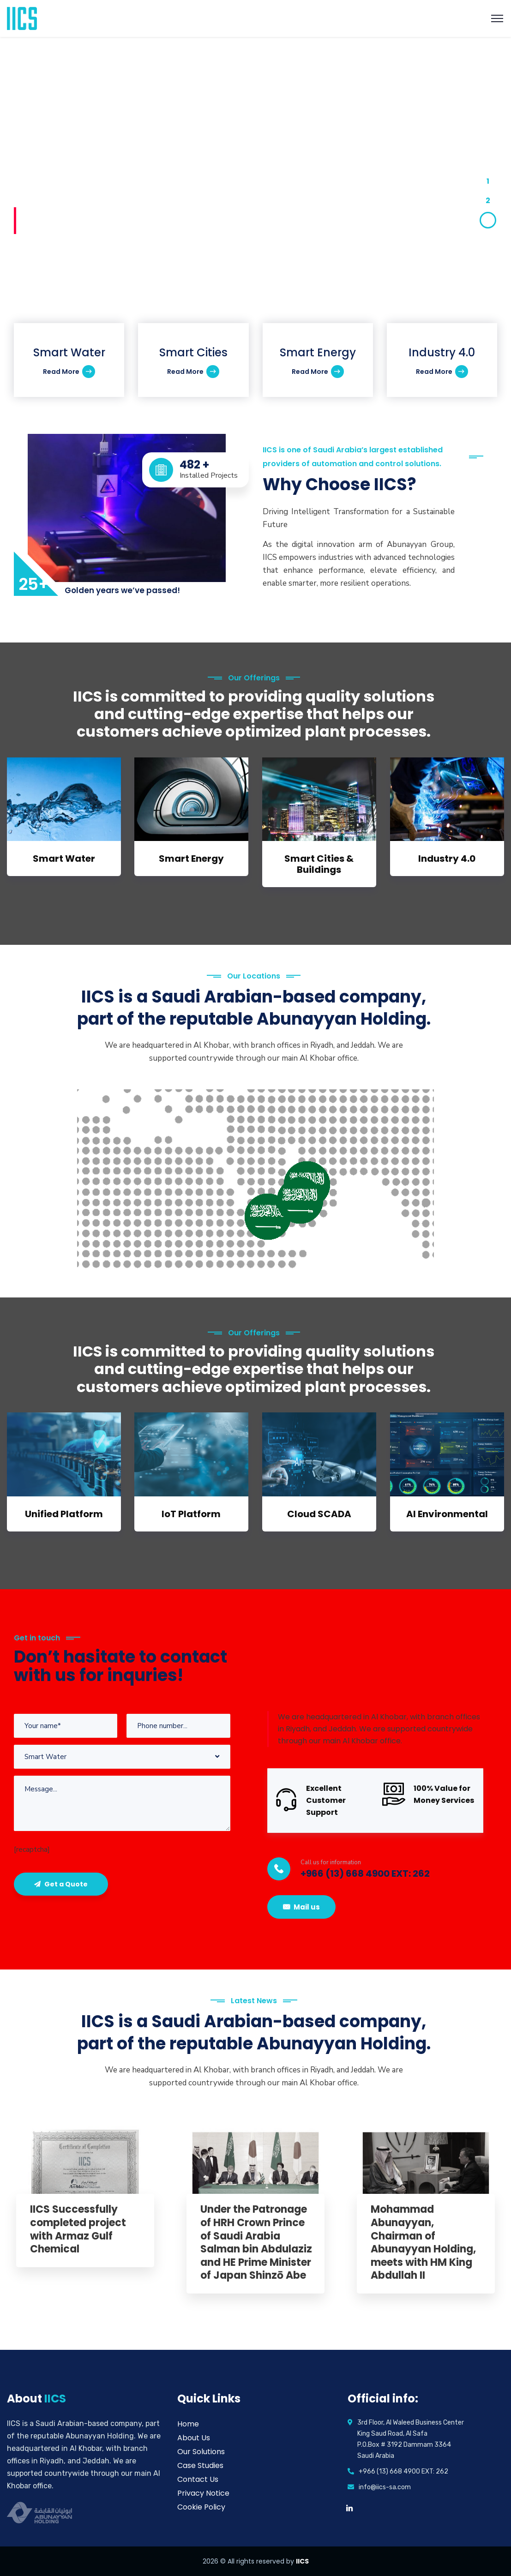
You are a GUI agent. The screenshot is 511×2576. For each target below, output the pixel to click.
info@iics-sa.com (385, 2487)
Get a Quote (61, 1884)
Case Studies (200, 2465)
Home (188, 2424)
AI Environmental (447, 1513)
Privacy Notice (203, 2493)
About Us (193, 2437)
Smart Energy (191, 858)
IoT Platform (191, 1513)
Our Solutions (201, 2451)
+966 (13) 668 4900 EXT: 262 (365, 1873)
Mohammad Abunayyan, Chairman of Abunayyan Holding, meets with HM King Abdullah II (423, 2242)
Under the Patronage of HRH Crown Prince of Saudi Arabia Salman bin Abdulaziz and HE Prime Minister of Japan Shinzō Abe (256, 2242)
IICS (302, 2561)
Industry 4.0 (446, 858)
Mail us (301, 1907)
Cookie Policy (201, 2507)
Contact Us (197, 2479)
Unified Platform (64, 1513)
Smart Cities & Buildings (319, 864)
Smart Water (64, 858)
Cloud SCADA (319, 1513)
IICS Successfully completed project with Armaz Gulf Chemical (78, 2229)
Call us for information (331, 1862)
